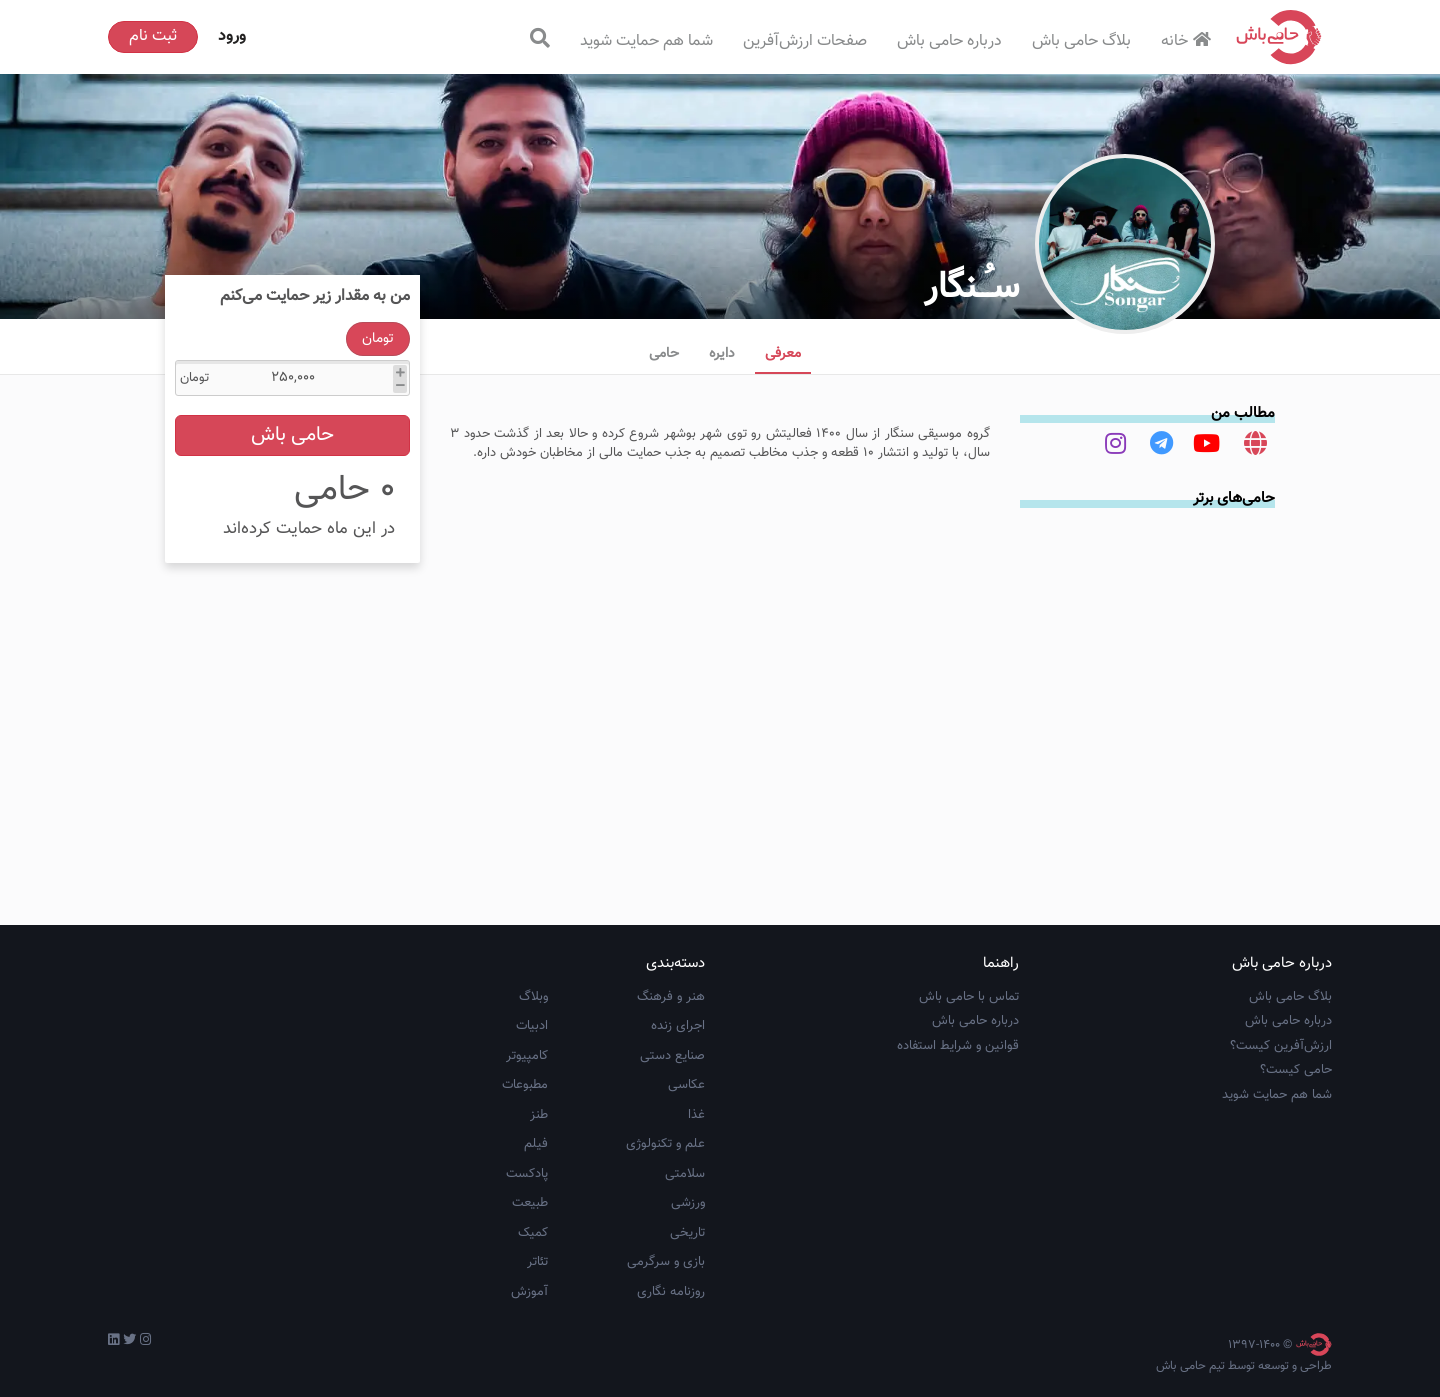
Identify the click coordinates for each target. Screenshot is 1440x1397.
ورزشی (688, 1203)
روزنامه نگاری (671, 1292)
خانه (1188, 41)
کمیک (533, 1233)
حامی (664, 354)
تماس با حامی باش (969, 997)
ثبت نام (153, 36)
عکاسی (686, 1085)
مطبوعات (525, 1085)
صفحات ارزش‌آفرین (805, 41)
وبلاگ (533, 997)
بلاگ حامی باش (1081, 41)
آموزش (529, 1292)
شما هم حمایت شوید (646, 41)
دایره (722, 354)
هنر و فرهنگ (671, 997)
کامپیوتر (527, 1056)
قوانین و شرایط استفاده (958, 1046)
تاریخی (687, 1233)
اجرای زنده (678, 1026)
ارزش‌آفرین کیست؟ (1281, 1046)
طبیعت (530, 1203)
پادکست (527, 1174)
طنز (539, 1115)
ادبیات (532, 1026)
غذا (696, 1115)
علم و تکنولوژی (665, 1144)
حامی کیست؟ (1296, 1070)
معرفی (783, 354)
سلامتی (685, 1174)
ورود (232, 36)
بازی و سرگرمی (666, 1262)
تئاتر (537, 1262)
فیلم (536, 1144)
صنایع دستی (672, 1056)
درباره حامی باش (949, 41)
